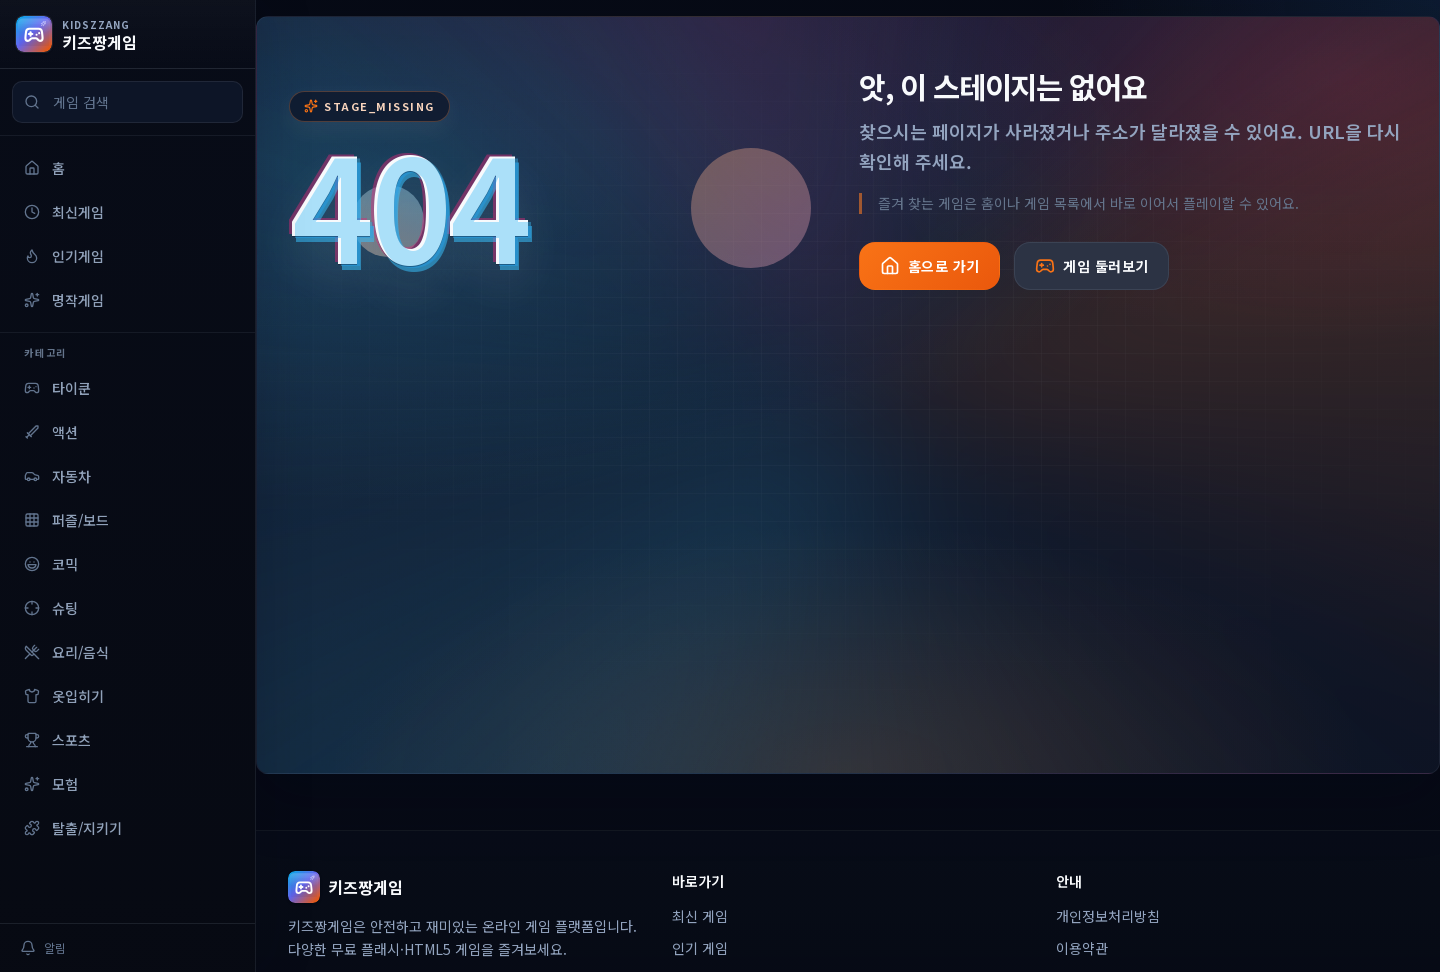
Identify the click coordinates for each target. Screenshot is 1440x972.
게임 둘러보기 (1091, 266)
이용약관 (1082, 948)
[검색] (32, 102)
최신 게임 (700, 916)
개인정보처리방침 (1108, 916)
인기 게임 (700, 948)
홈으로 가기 (930, 266)
